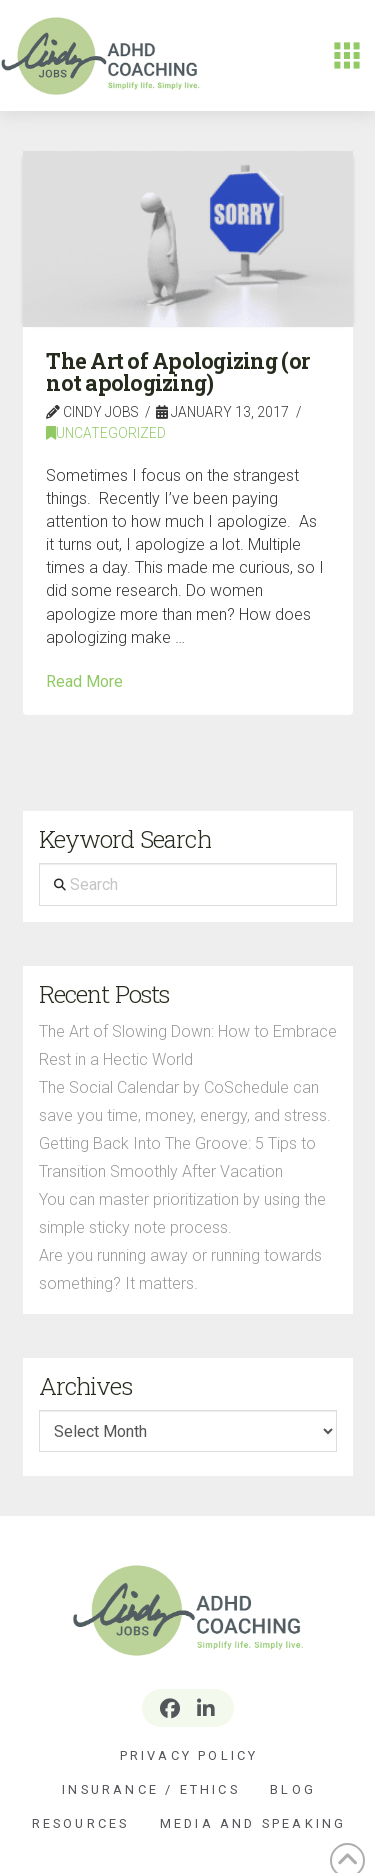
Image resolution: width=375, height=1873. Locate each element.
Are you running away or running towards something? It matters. (180, 1269)
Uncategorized (106, 433)
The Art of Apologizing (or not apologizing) (177, 372)
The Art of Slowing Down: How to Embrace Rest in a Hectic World (188, 1045)
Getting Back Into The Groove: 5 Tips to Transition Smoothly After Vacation (177, 1157)
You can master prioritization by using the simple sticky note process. (182, 1213)
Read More (84, 681)
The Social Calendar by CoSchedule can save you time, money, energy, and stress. (185, 1101)
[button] (347, 56)
